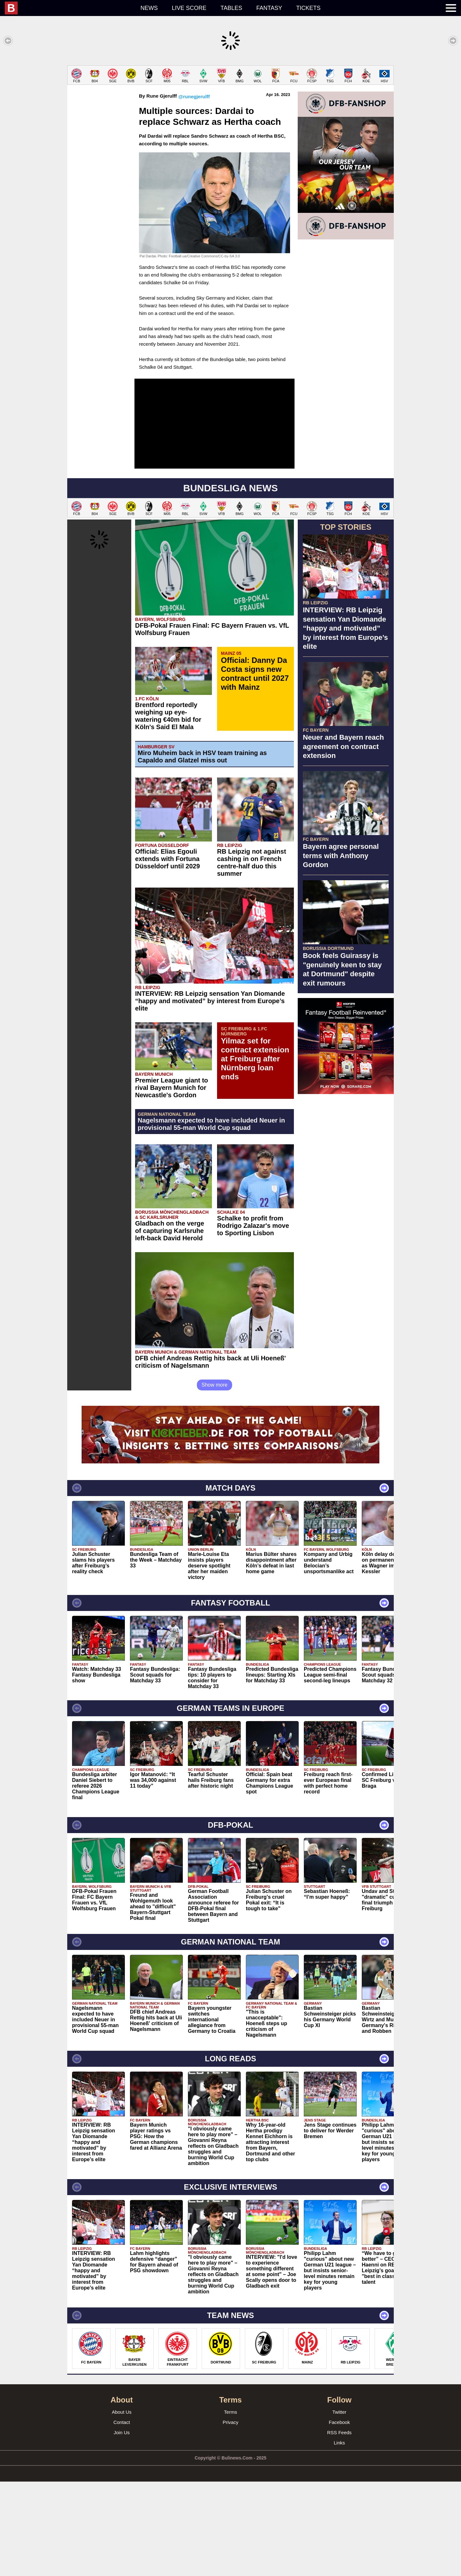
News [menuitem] (149, 8)
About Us (122, 2506)
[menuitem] (69, 8)
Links (339, 2537)
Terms (230, 2506)
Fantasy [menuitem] (269, 8)
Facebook (339, 2516)
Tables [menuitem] (231, 8)
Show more (215, 1479)
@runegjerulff (194, 191)
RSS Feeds (339, 2527)
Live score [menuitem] (189, 8)
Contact (121, 2516)
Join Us (122, 2527)
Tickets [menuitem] (308, 8)
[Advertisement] (230, 110)
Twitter (339, 2506)
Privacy (230, 2516)
